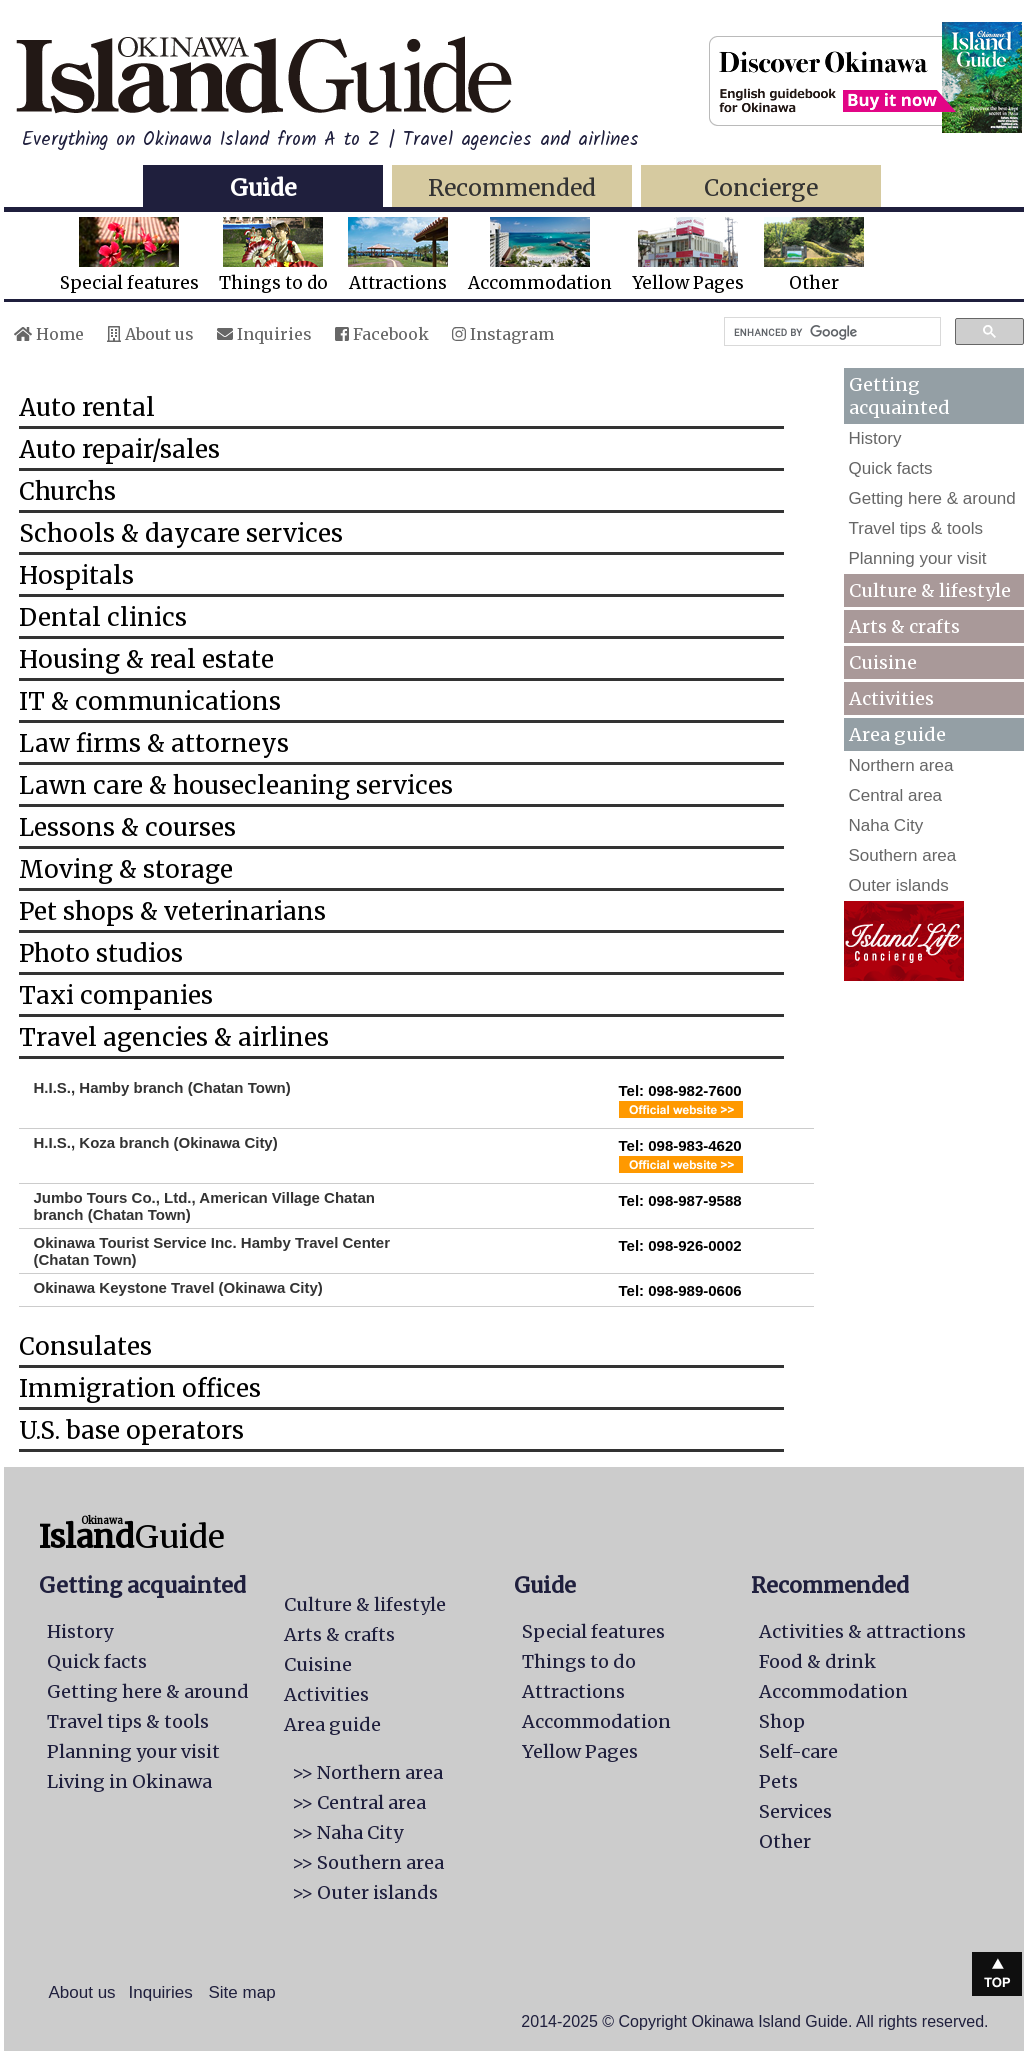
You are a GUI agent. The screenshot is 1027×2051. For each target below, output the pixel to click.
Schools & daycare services (181, 533)
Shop (782, 1721)
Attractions (398, 255)
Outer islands (899, 885)
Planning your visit (918, 558)
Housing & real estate (146, 659)
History (875, 438)
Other (814, 255)
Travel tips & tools (916, 528)
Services (795, 1811)
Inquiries (264, 334)
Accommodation (540, 255)
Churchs (67, 491)
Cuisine (883, 662)
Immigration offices (140, 1388)
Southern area (903, 855)
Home (49, 334)
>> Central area (359, 1802)
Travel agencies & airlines (174, 1037)
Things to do (273, 255)
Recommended (512, 187)
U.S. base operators (131, 1430)
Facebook (382, 334)
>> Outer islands (365, 1892)
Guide (263, 187)
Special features (129, 255)
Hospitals (76, 575)
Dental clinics (103, 617)
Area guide (332, 1724)
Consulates (85, 1346)
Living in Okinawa (129, 1781)
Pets (778, 1781)
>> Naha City (347, 1832)
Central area (896, 795)
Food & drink (817, 1661)
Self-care (798, 1751)
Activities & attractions (862, 1631)
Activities (891, 698)
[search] (830, 332)
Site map (242, 1992)
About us (150, 334)
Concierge (761, 187)
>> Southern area (368, 1862)
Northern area (901, 765)
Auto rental (87, 407)
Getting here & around (932, 498)
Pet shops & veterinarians (172, 911)
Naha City (886, 825)
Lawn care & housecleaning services (236, 785)
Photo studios (101, 953)
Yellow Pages (688, 255)
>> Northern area (367, 1772)
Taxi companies (116, 995)
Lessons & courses (127, 827)
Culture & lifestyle (930, 590)
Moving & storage (126, 869)
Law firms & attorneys (154, 743)
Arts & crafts (904, 626)
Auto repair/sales (119, 449)
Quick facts (891, 468)
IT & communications (150, 701)
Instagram (503, 334)
